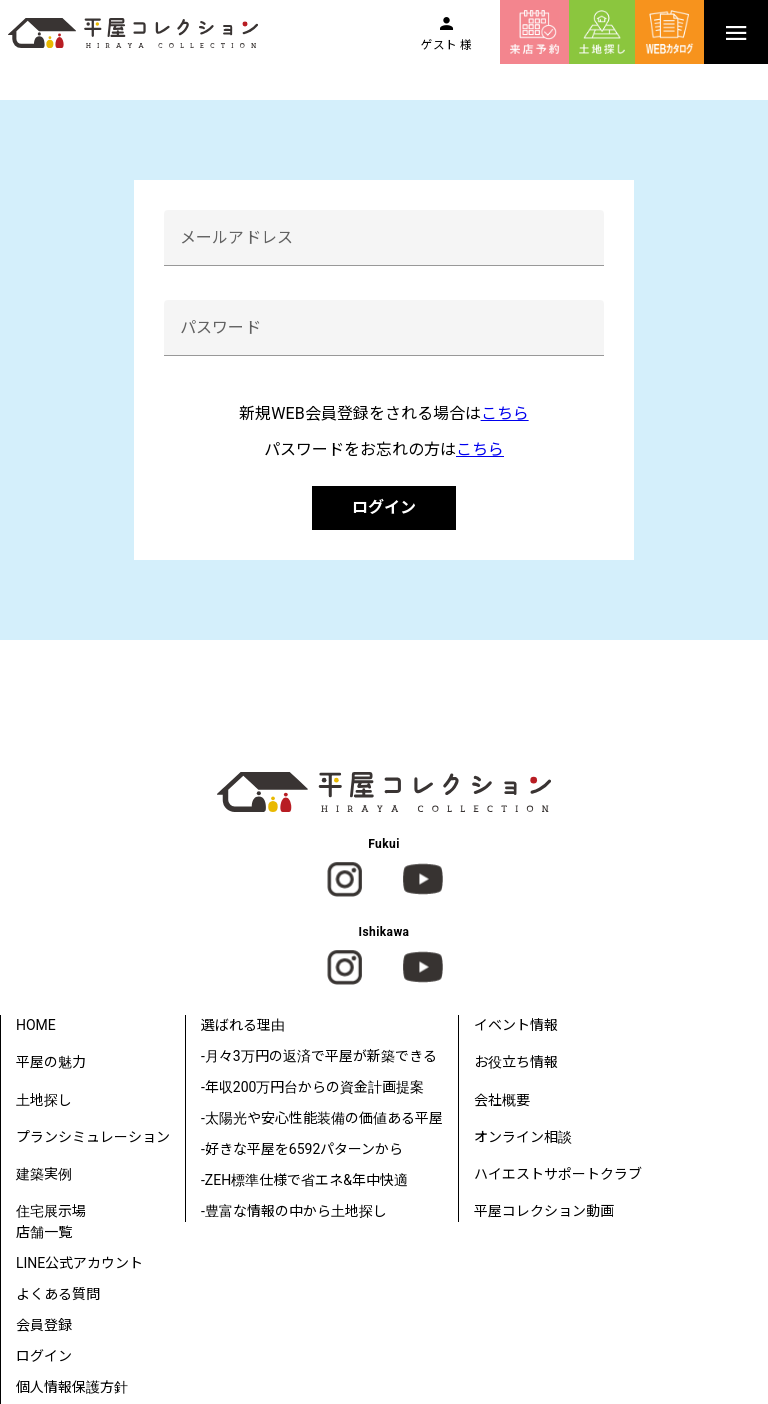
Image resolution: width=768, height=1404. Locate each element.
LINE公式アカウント (79, 1263)
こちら (505, 413)
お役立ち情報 (516, 1062)
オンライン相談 (523, 1137)
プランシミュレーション (93, 1137)
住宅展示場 (51, 1211)
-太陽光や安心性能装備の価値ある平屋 (322, 1118)
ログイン (384, 507)
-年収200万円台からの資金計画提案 (312, 1087)
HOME (36, 1025)
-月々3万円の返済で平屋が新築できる (319, 1056)
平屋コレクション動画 (544, 1211)
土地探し (44, 1100)
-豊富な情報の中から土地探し (294, 1211)
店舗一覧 (44, 1232)
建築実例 (44, 1174)
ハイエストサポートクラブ (558, 1174)
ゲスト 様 (446, 45)
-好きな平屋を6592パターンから (302, 1149)
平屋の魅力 (51, 1062)
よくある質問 (58, 1294)
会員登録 (44, 1325)
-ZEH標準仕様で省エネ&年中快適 (304, 1180)
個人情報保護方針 (72, 1387)
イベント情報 (516, 1025)
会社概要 (502, 1100)
